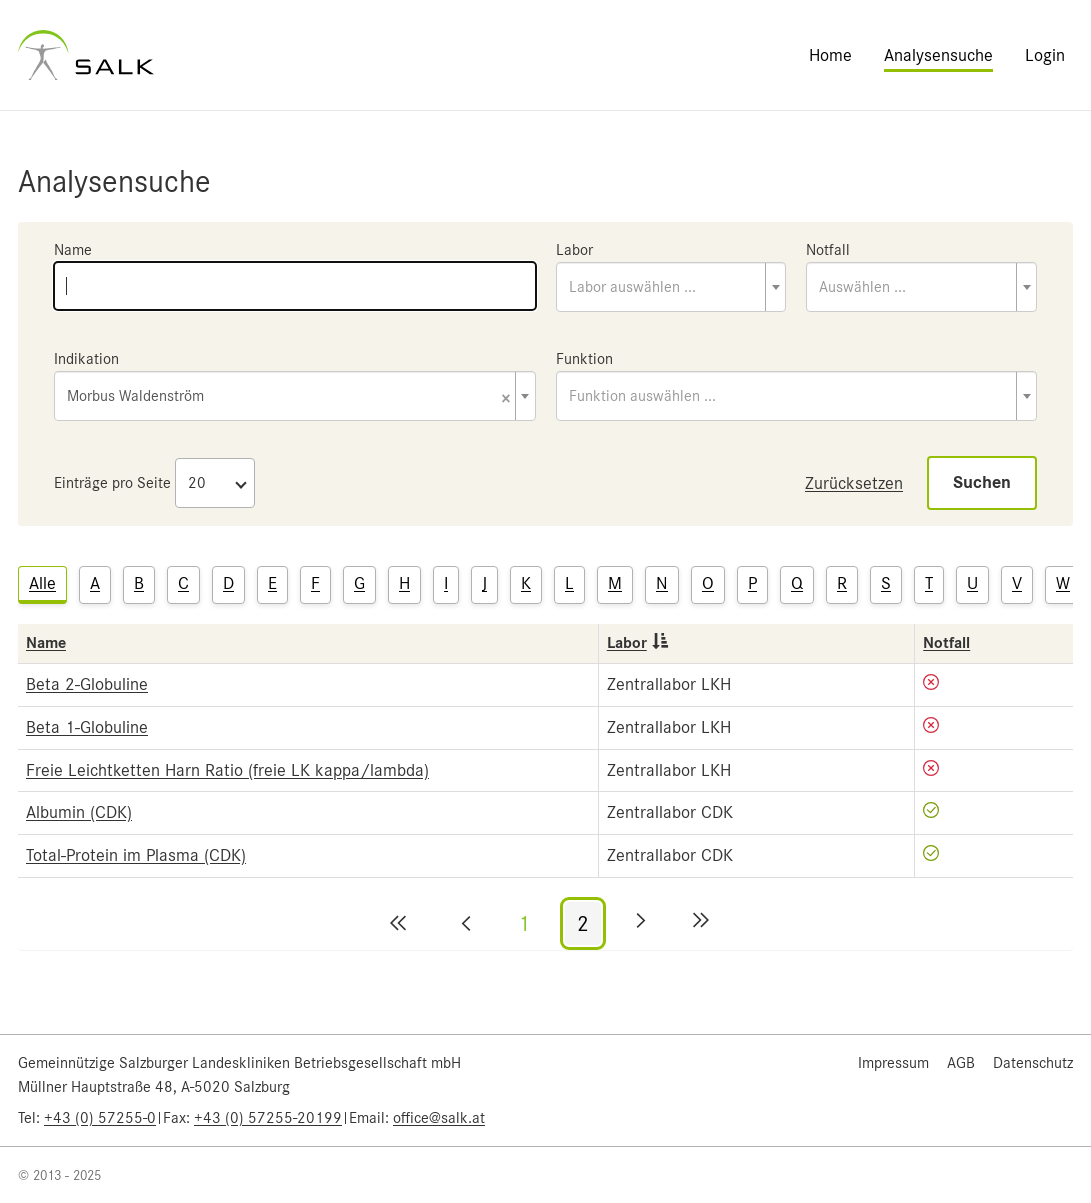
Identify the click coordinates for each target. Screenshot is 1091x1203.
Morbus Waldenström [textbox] (289, 397)
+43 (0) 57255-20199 (268, 1118)
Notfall (828, 250)
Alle (42, 583)
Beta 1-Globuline (87, 727)
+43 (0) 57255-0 (100, 1118)
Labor (574, 250)
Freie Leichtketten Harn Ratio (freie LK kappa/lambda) (227, 770)
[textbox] (671, 287)
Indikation (86, 359)
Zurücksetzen (854, 483)
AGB (961, 1063)
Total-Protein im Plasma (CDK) (136, 855)
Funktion (584, 359)
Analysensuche (938, 55)
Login (1045, 55)
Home (830, 55)
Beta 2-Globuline (87, 684)
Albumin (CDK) (79, 812)
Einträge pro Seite (112, 483)
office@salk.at (439, 1118)
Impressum (893, 1063)
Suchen (982, 482)
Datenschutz (1033, 1063)
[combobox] (671, 287)
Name (73, 250)
